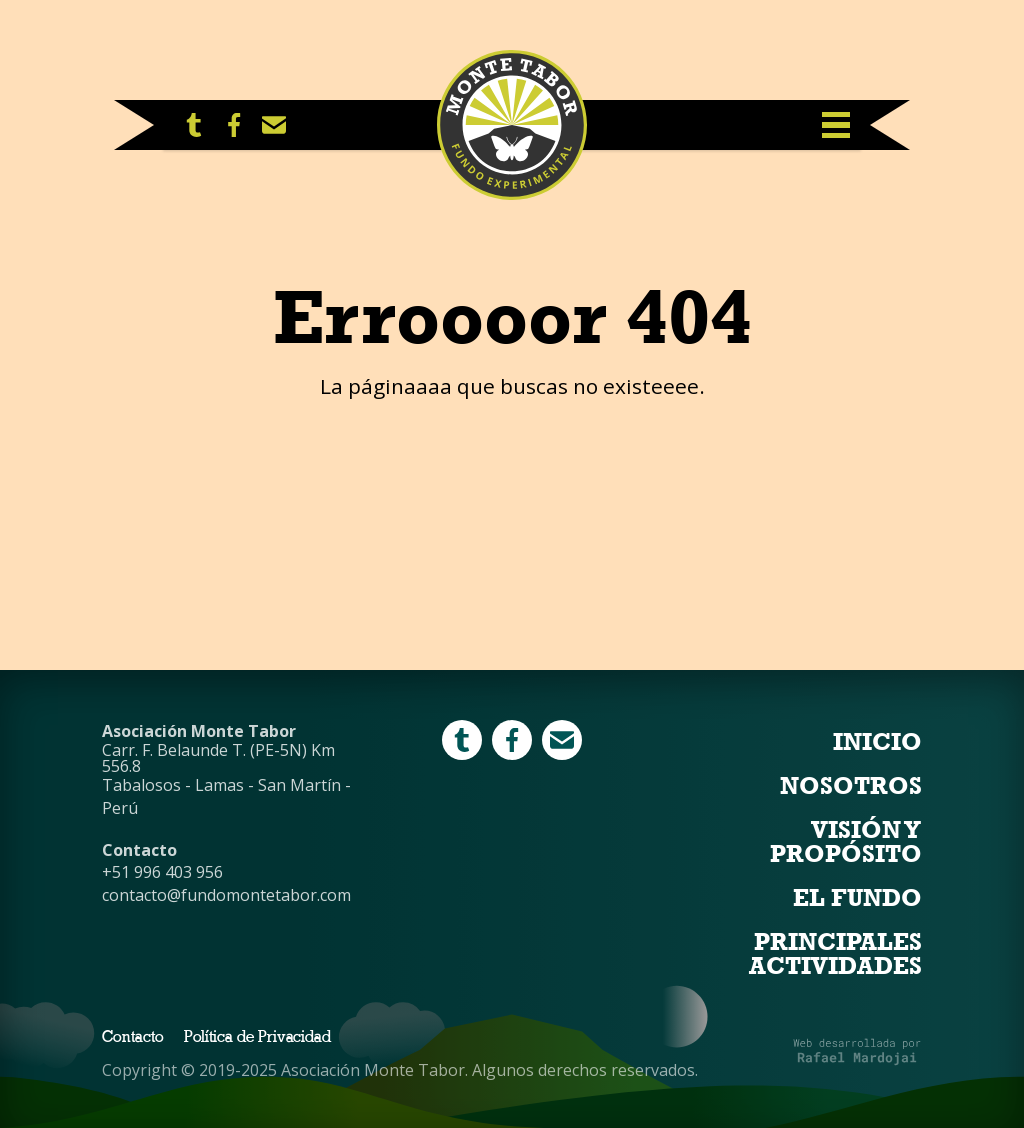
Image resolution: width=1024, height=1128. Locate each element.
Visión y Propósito (846, 842)
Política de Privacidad (257, 1038)
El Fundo (857, 898)
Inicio (877, 742)
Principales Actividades (835, 954)
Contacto (133, 1038)
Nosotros (851, 786)
